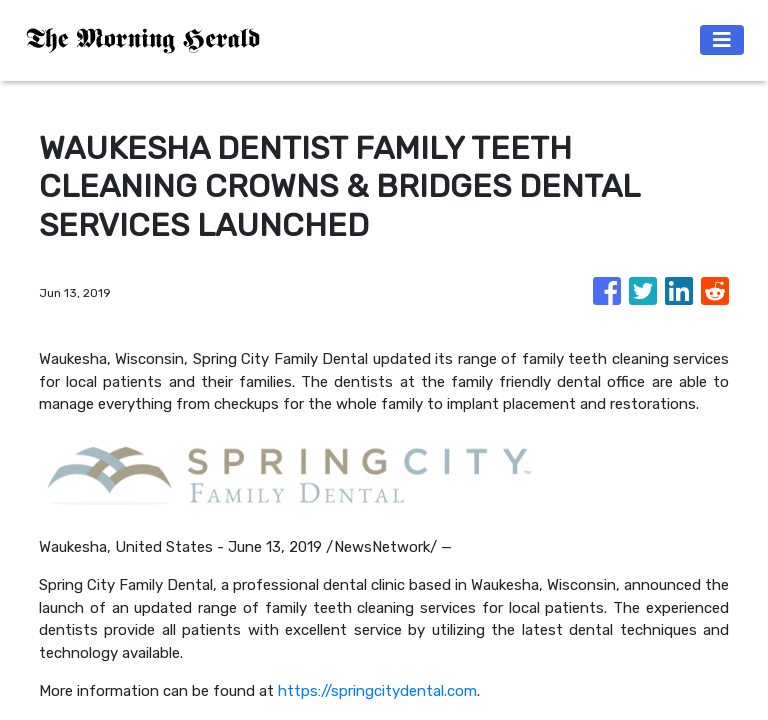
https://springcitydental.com (377, 691)
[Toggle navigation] (722, 40)
